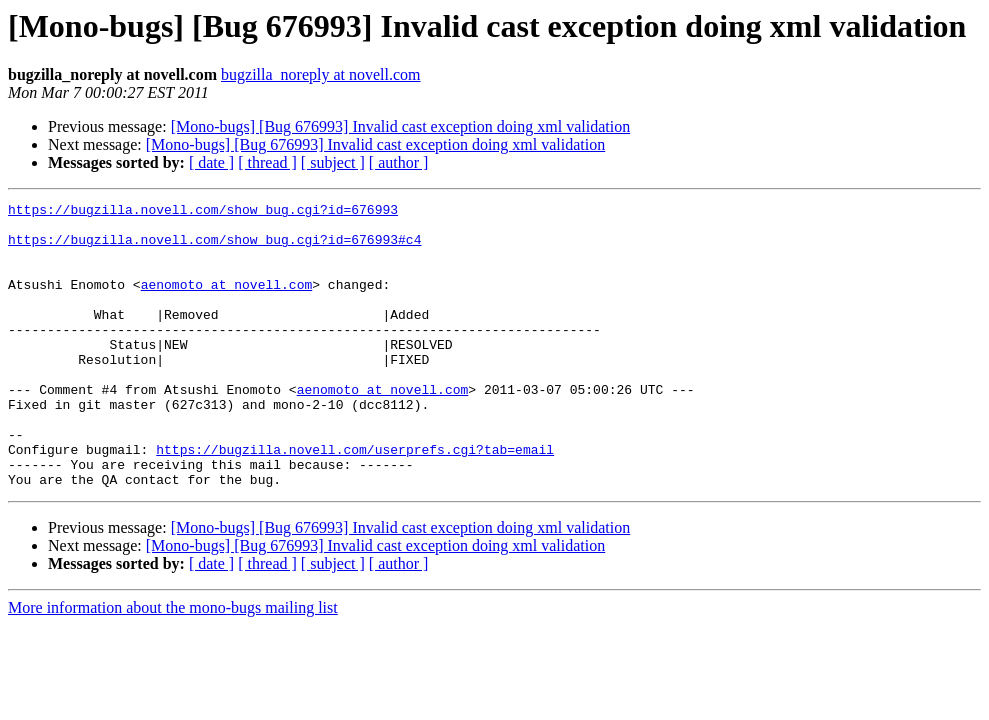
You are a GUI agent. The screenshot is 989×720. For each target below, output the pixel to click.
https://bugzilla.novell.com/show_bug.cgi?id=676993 (203, 212)
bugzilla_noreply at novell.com (321, 74)
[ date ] (211, 162)
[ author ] (399, 162)
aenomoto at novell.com (227, 302)
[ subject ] (333, 162)
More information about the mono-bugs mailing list (173, 664)
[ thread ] (267, 162)
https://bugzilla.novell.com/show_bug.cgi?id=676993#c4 (214, 248)
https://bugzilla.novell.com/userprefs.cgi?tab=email (355, 500)
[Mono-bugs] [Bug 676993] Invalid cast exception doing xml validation (400, 126)
